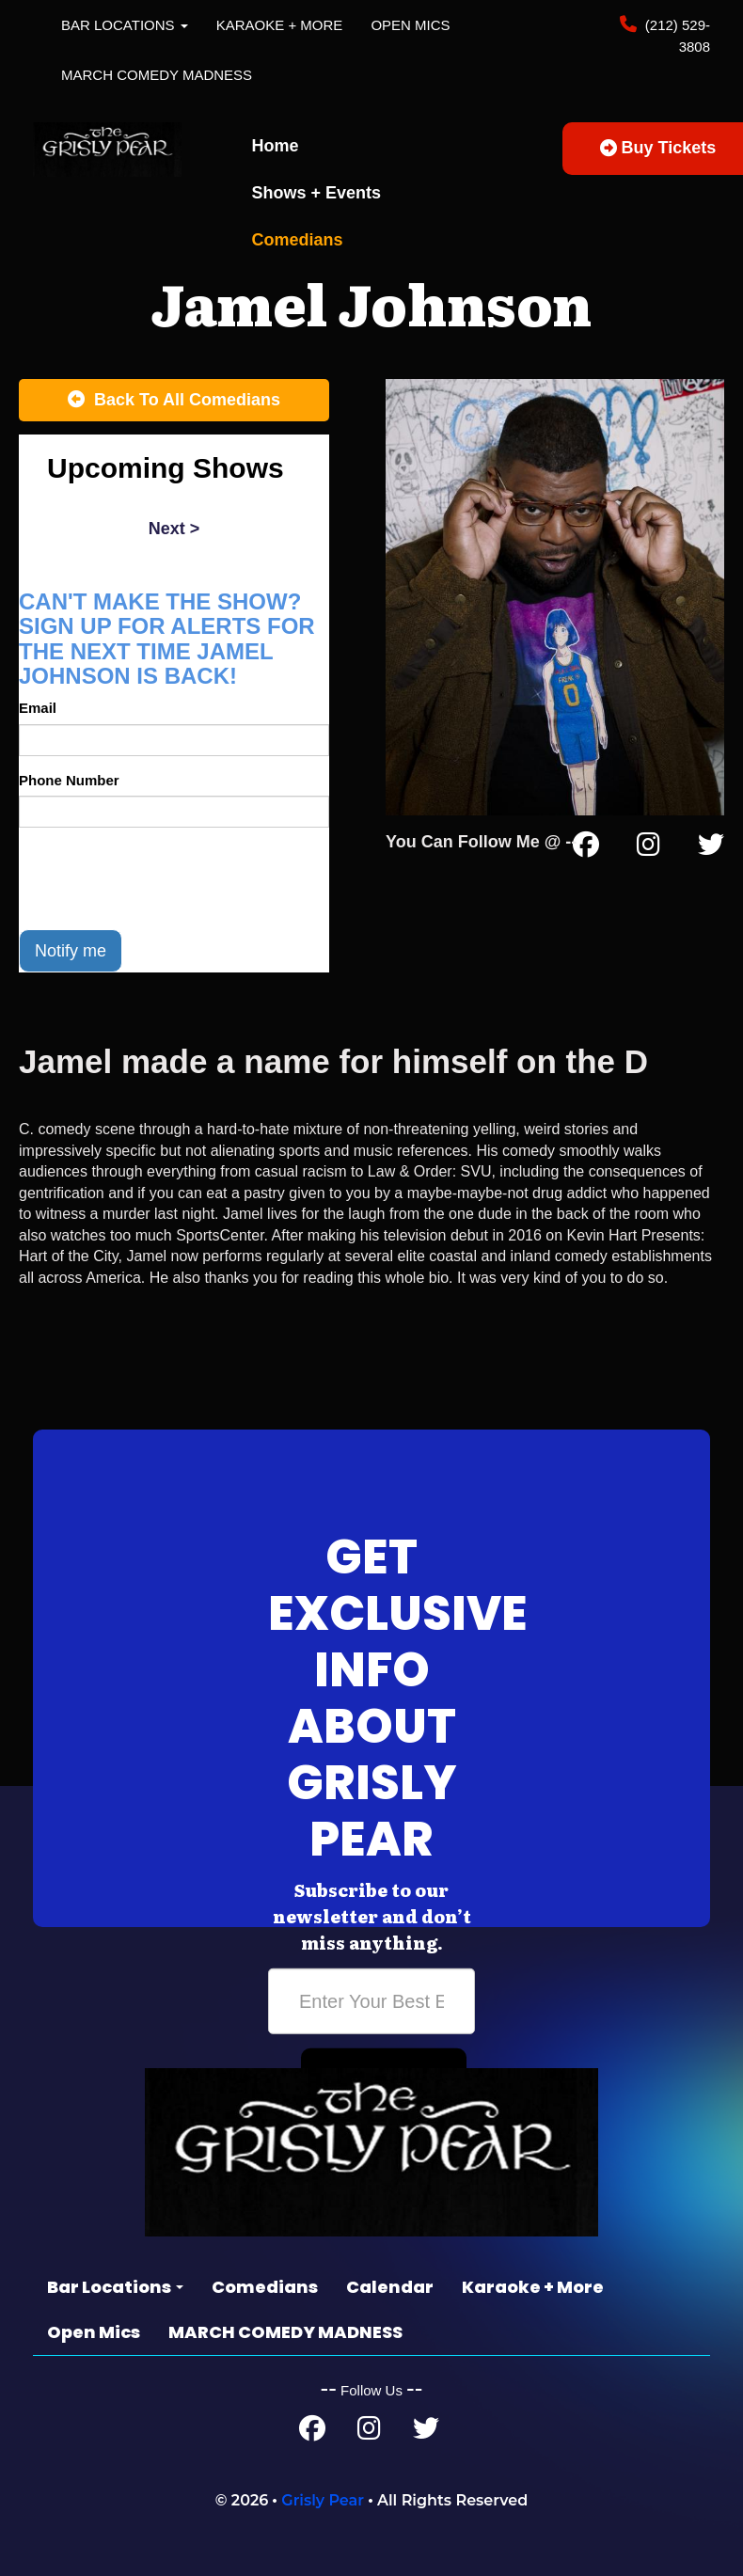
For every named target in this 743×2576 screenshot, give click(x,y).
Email (37, 708)
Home (275, 145)
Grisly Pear (322, 2500)
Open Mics (410, 25)
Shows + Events (317, 192)
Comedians (297, 239)
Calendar (390, 2287)
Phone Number (69, 780)
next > (174, 528)
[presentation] (162, 878)
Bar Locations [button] (124, 25)
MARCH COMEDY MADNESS (156, 75)
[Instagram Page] (648, 848)
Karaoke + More (279, 25)
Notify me (70, 950)
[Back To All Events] (174, 400)
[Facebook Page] (586, 848)
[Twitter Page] (711, 848)
